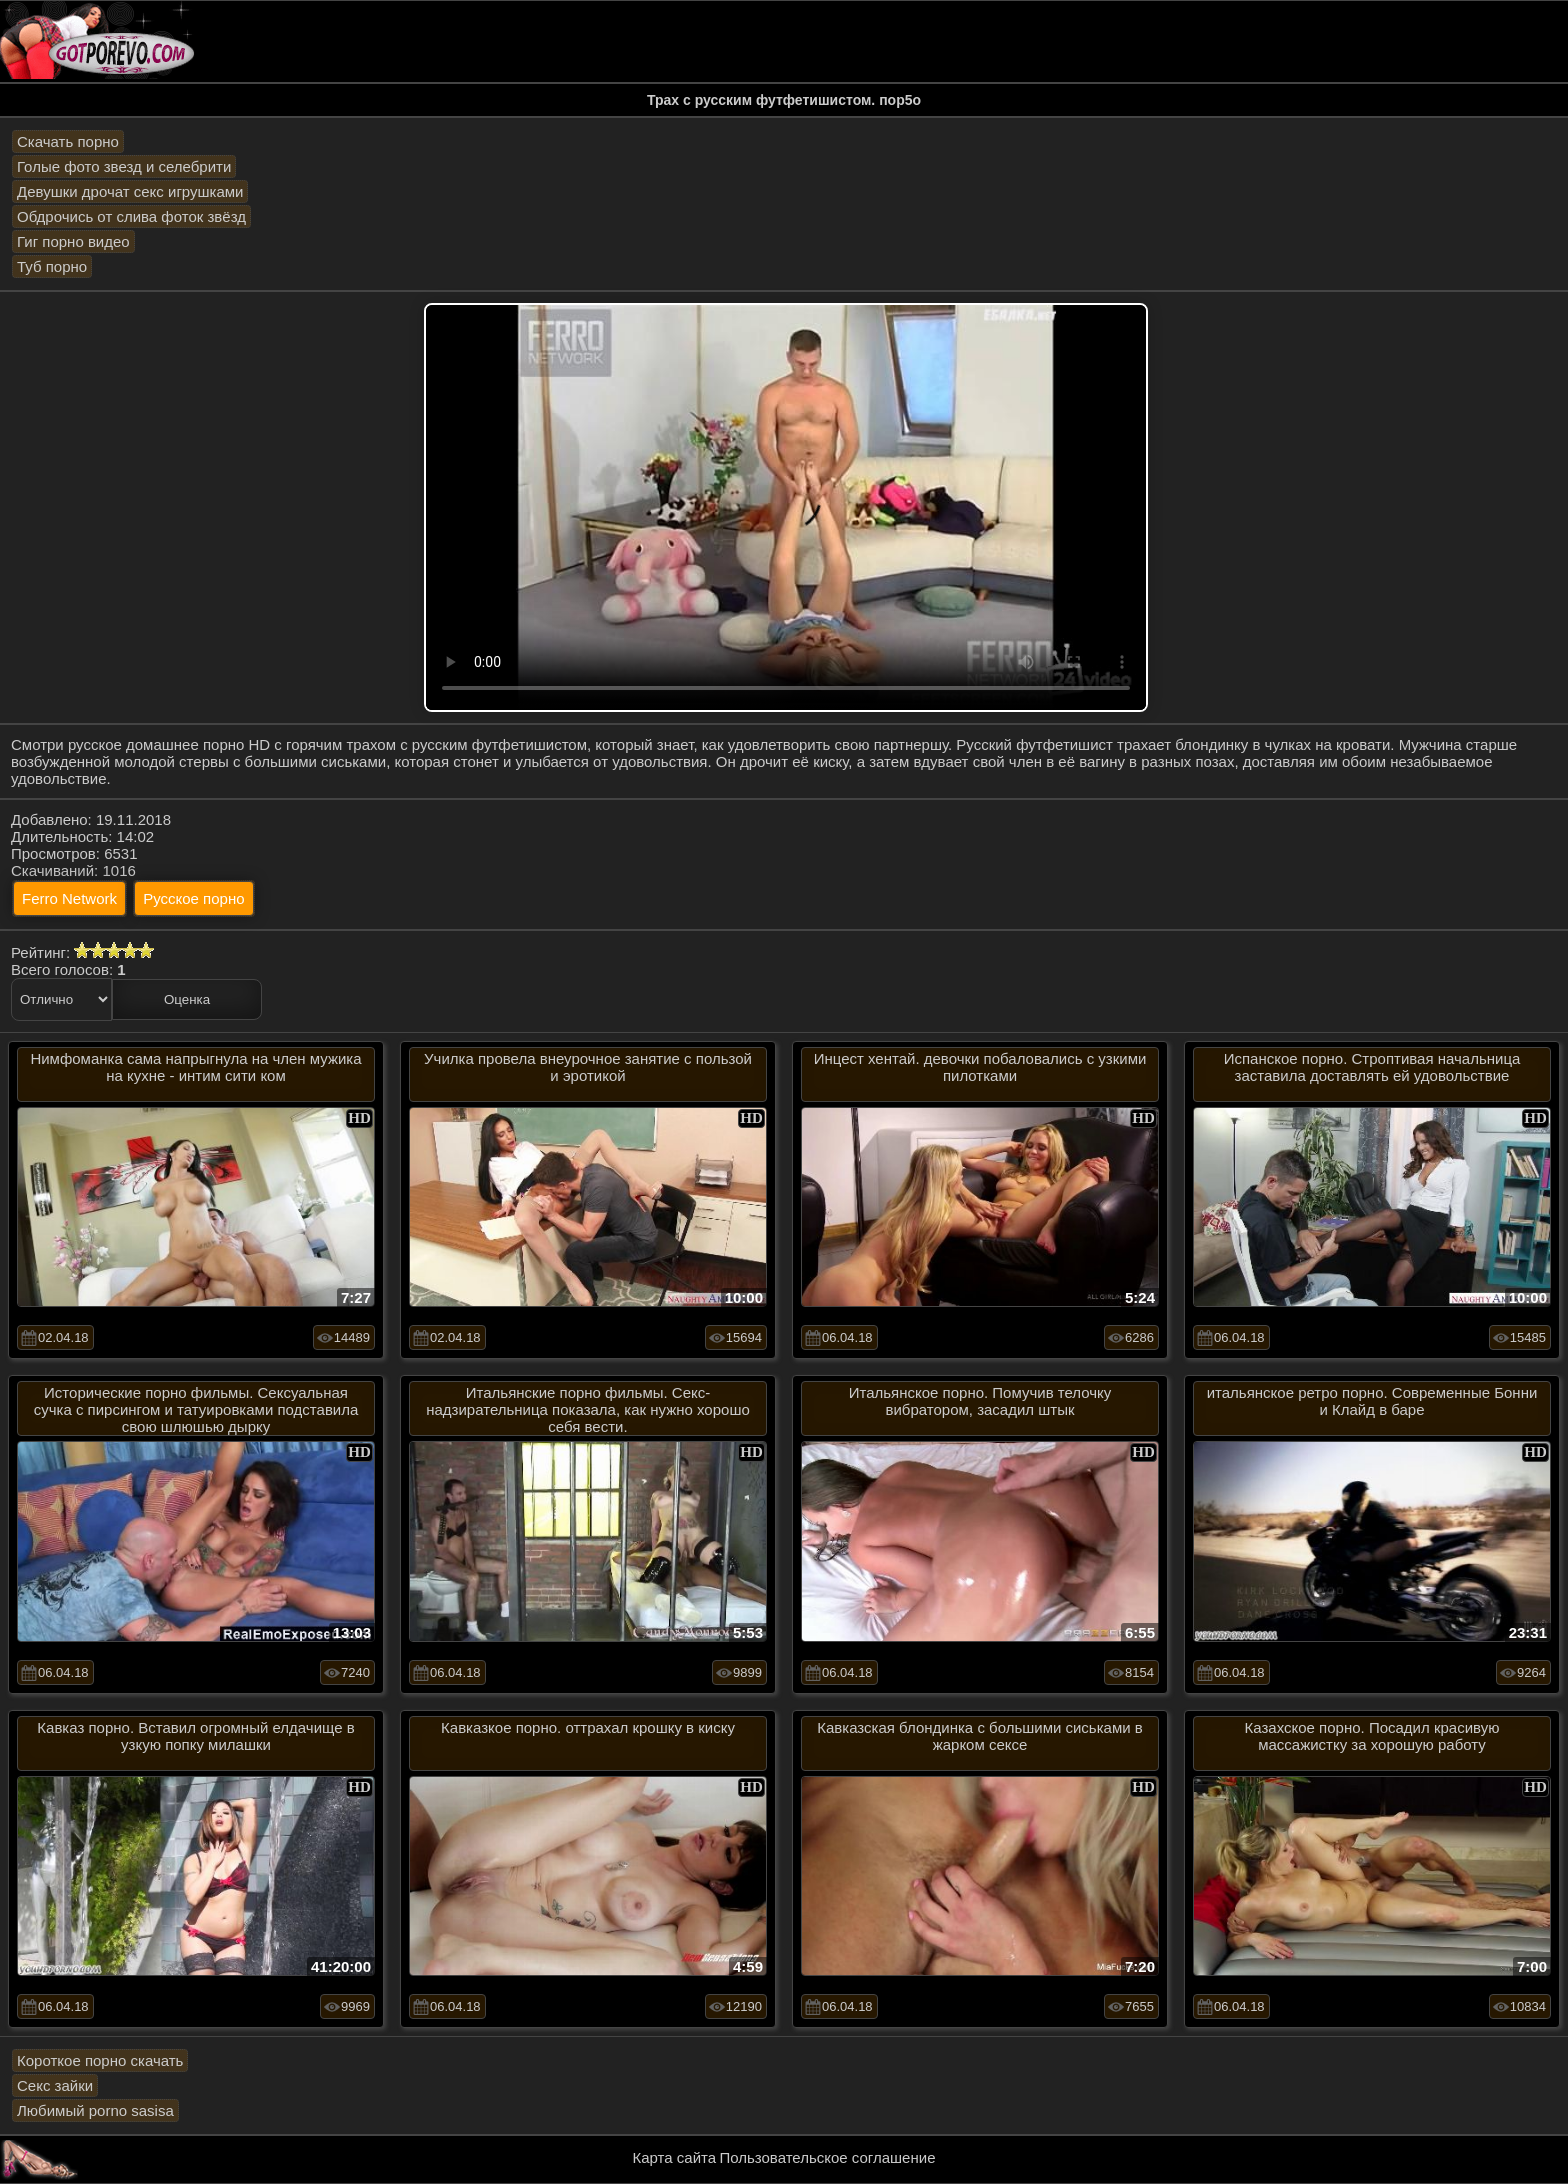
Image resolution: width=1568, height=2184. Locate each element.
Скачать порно (68, 141)
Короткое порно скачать (100, 2060)
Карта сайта (675, 2157)
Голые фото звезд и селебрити (124, 166)
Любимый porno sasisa (95, 2110)
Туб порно (52, 266)
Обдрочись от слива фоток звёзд (131, 216)
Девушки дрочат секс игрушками (130, 191)
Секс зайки (55, 2085)
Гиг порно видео (73, 241)
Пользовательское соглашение (827, 2157)
